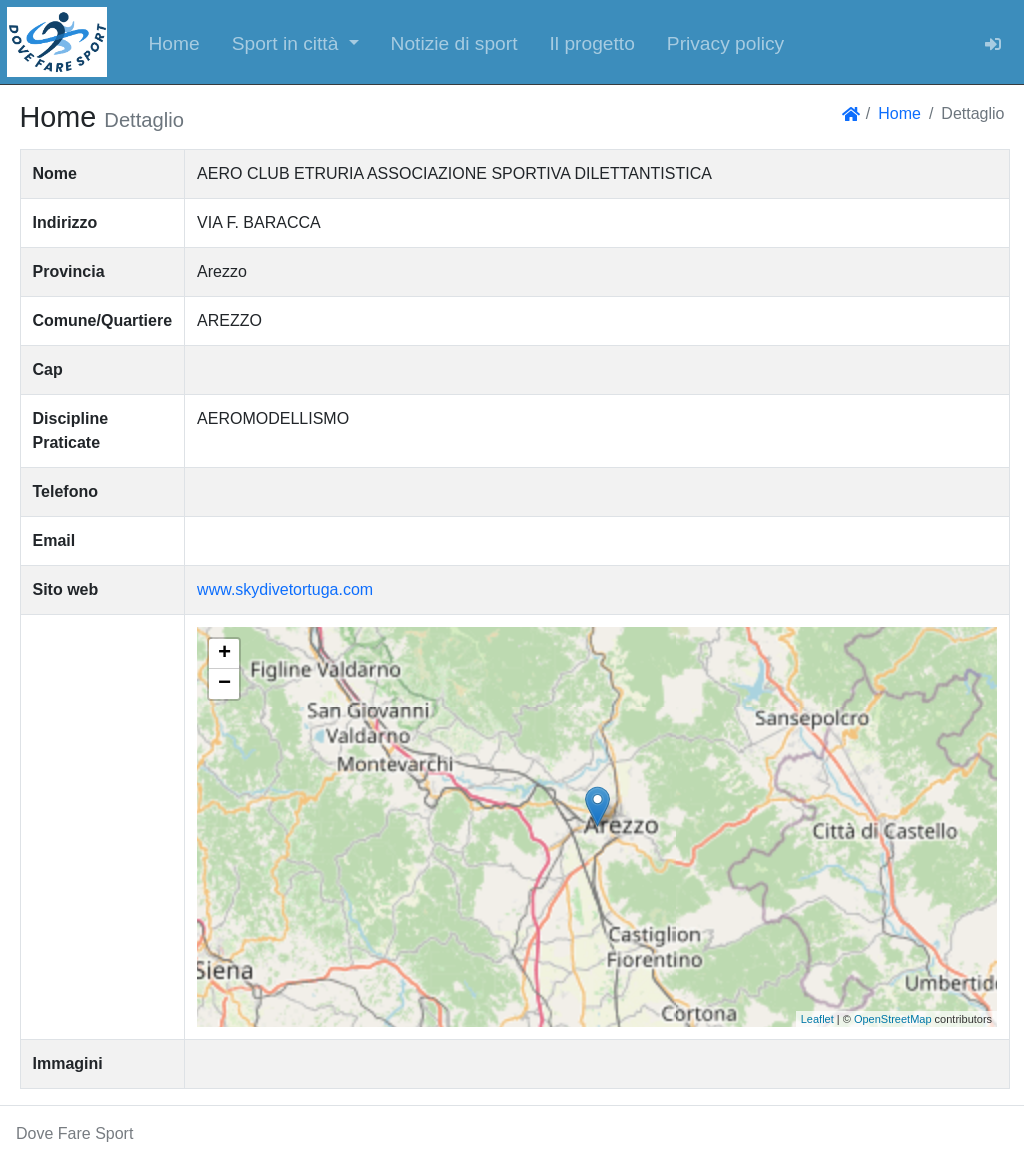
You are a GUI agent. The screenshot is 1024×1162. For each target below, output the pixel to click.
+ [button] (224, 654)
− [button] (224, 684)
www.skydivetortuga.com (285, 589)
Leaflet (817, 1019)
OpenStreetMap (893, 1019)
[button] (295, 42)
